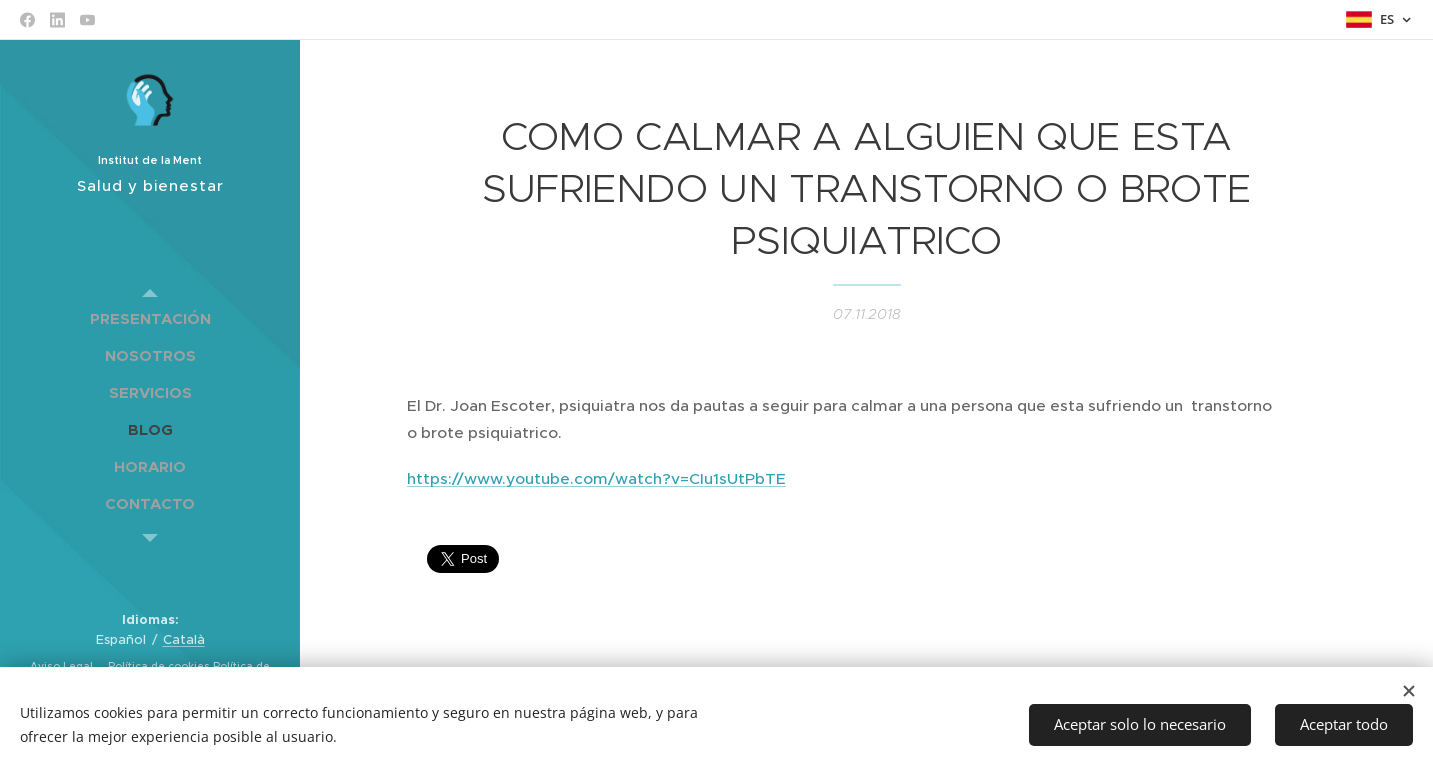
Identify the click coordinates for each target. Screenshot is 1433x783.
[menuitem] (150, 318)
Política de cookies (157, 666)
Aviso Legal (63, 666)
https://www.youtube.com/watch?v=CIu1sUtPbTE (596, 478)
